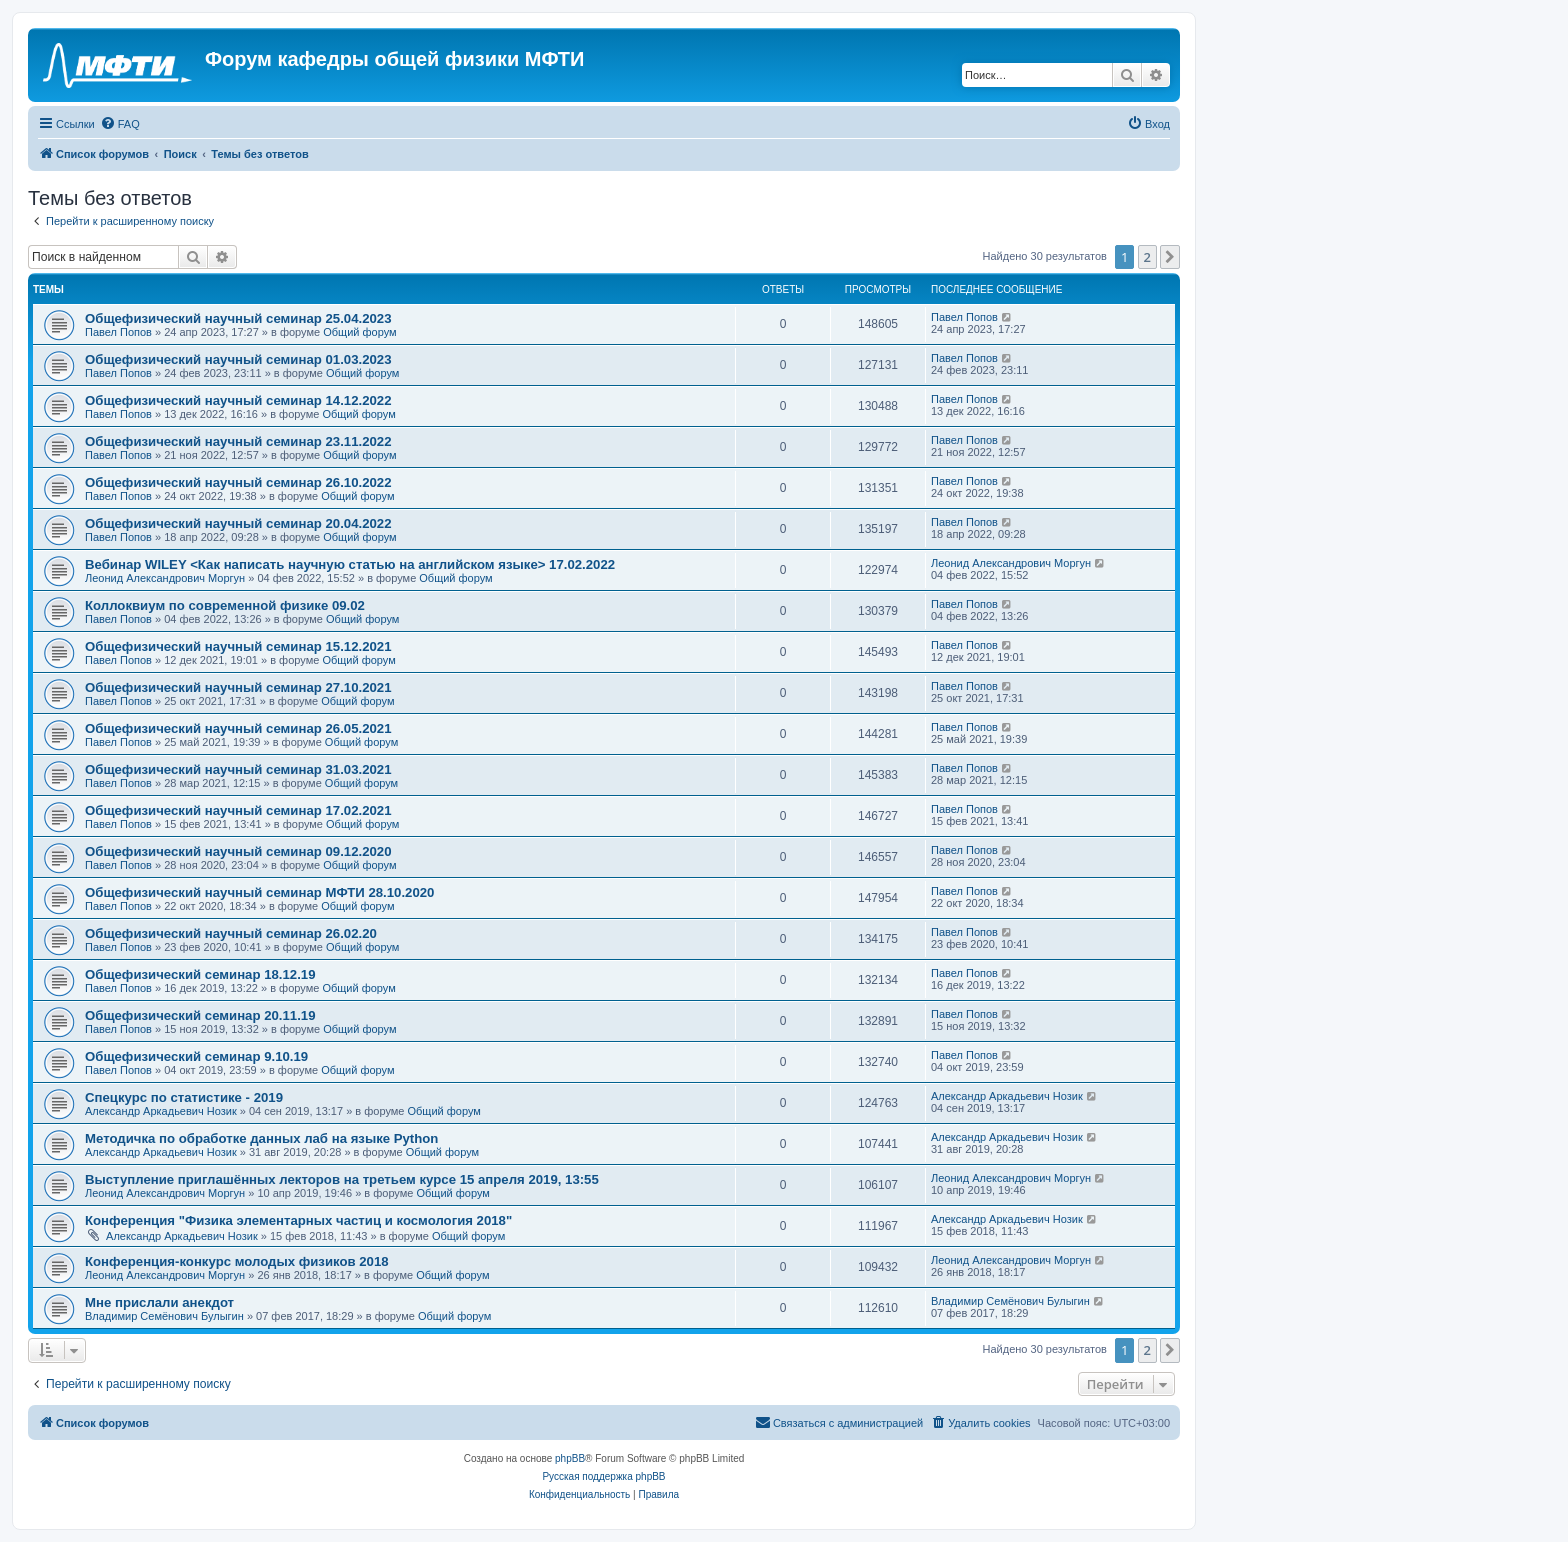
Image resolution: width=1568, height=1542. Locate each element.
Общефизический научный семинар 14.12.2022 (238, 400)
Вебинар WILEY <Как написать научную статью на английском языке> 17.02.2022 (350, 564)
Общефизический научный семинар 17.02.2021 (238, 810)
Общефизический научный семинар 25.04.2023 (238, 318)
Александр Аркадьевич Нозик (161, 1111)
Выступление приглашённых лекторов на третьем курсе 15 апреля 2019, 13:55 (342, 1179)
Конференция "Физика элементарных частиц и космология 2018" (298, 1220)
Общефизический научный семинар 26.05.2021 (238, 728)
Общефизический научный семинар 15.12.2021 (238, 646)
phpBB (570, 1458)
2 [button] (1147, 257)
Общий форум (359, 332)
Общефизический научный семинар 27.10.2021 (238, 687)
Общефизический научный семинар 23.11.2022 (238, 441)
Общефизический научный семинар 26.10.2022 (238, 482)
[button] (1170, 257)
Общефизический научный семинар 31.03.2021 (238, 769)
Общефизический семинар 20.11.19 (200, 1015)
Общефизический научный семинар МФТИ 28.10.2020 (259, 892)
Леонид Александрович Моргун (165, 578)
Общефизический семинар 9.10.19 (196, 1056)
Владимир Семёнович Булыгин (164, 1316)
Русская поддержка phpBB (603, 1476)
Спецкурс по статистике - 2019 (184, 1097)
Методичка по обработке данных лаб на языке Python (261, 1138)
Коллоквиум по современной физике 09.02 (225, 605)
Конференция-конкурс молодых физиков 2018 (237, 1261)
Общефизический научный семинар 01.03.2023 (238, 359)
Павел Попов (118, 332)
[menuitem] (120, 124)
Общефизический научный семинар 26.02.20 (231, 933)
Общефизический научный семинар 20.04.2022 (238, 523)
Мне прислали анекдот (159, 1302)
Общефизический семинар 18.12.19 (200, 974)
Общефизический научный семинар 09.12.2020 (238, 851)
